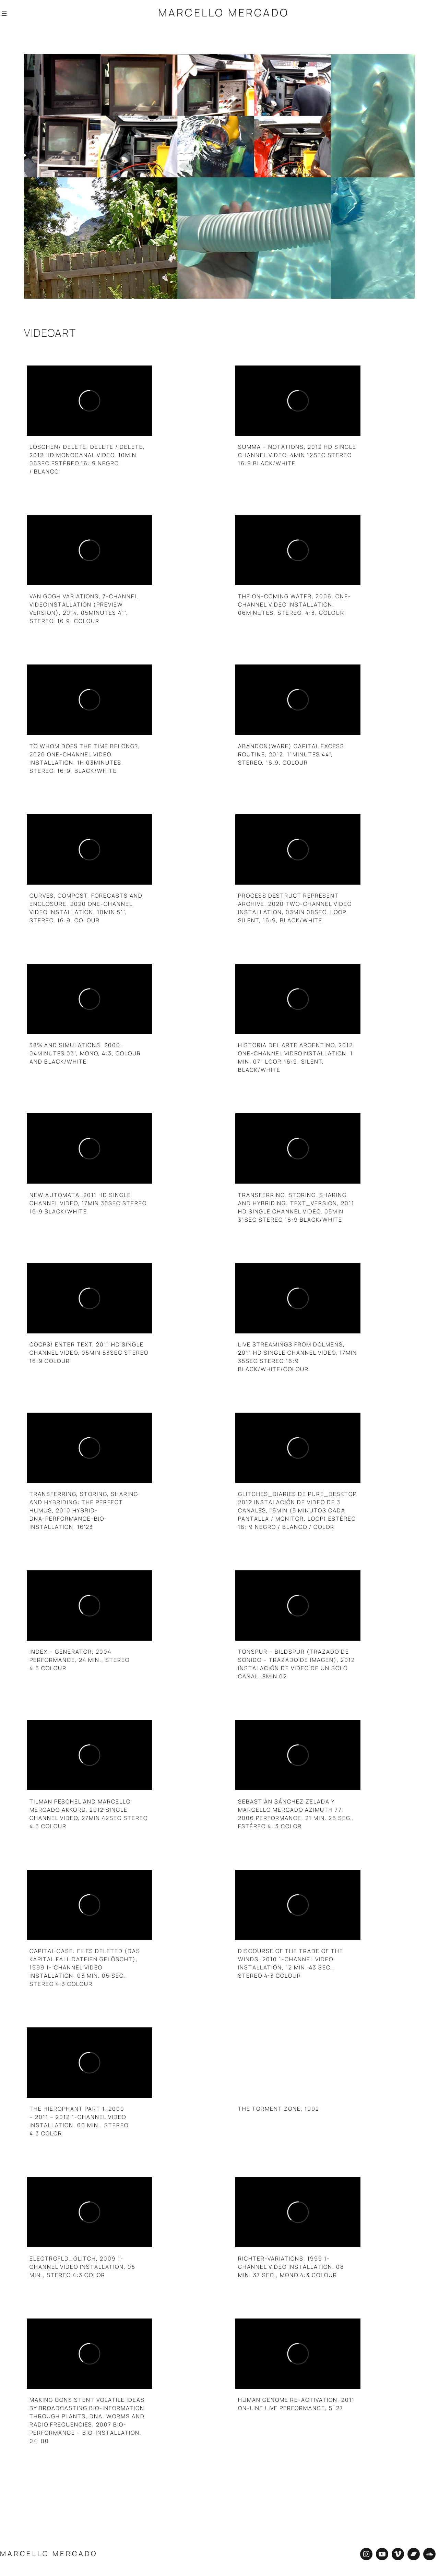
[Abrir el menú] (4, 13)
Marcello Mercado (223, 12)
